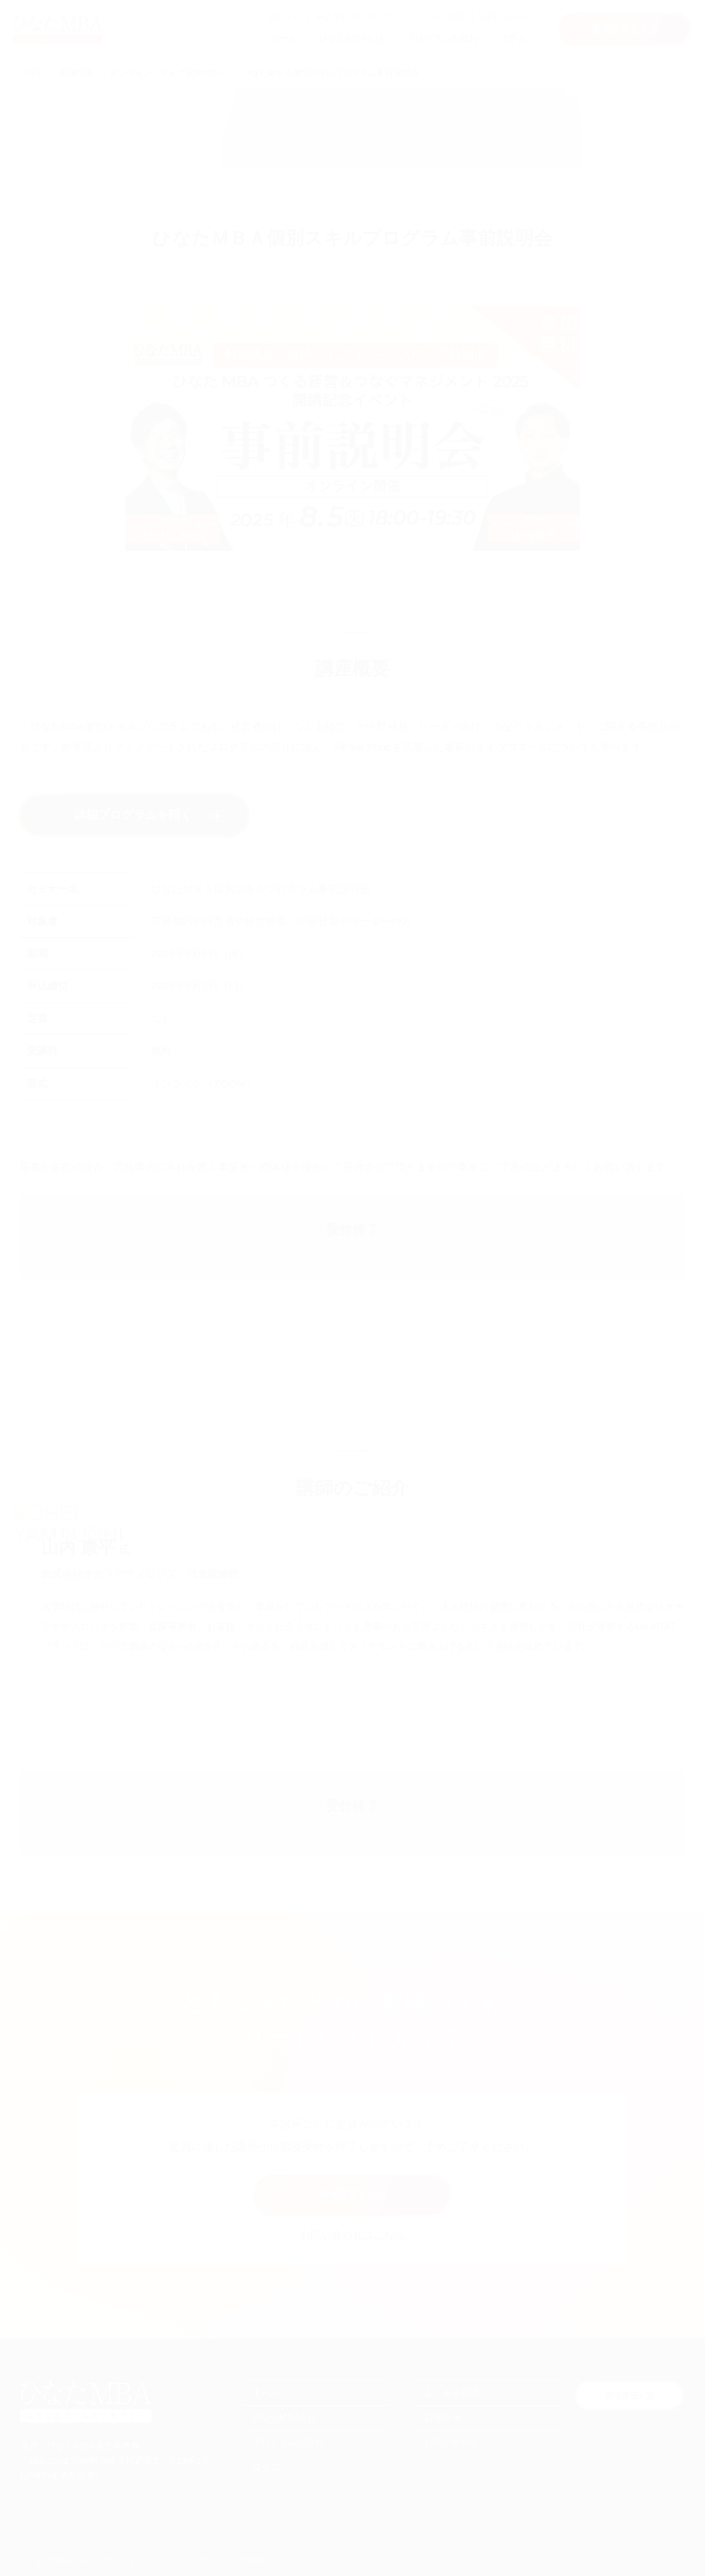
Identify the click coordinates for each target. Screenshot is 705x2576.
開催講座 (77, 73)
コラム (512, 38)
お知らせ (285, 17)
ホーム (284, 38)
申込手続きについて (353, 17)
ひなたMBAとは (351, 38)
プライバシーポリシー (242, 2560)
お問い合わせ (504, 17)
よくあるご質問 (435, 17)
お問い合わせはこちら (352, 2234)
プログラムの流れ (442, 38)
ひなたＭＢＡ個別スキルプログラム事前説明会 (331, 73)
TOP (35, 73)
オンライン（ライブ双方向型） (168, 73)
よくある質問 (451, 2392)
